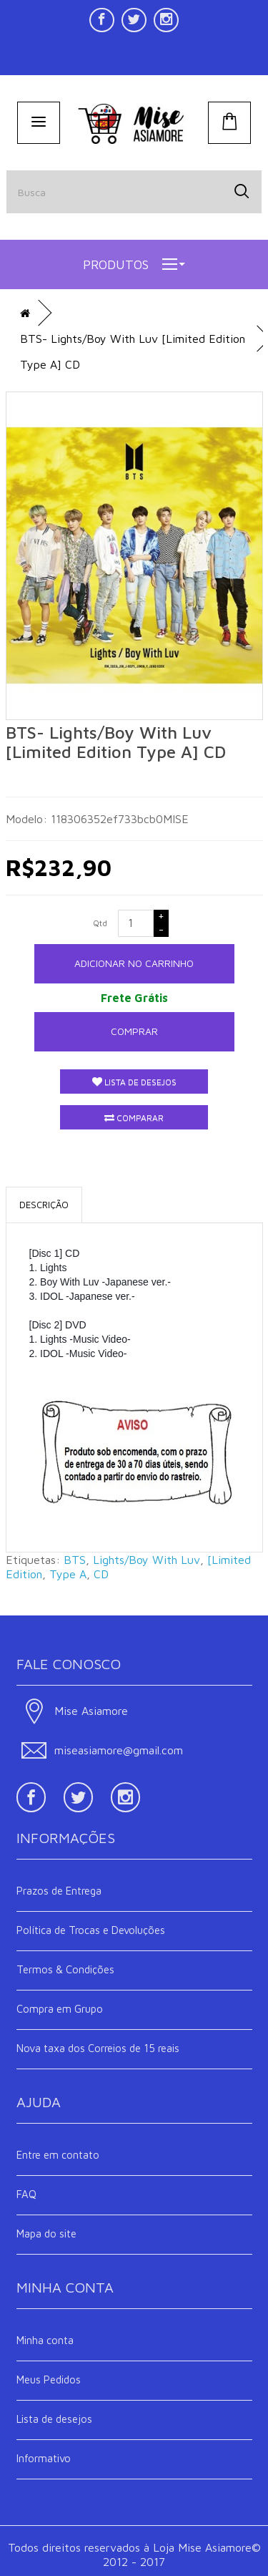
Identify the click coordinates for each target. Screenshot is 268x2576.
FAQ (26, 2194)
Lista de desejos (134, 1081)
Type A (67, 1574)
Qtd (100, 923)
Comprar (134, 1031)
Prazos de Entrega (58, 1891)
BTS (75, 1559)
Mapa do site (46, 2233)
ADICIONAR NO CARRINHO (134, 963)
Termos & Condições (65, 1969)
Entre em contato (57, 2155)
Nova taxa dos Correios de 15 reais (97, 2048)
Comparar (134, 1117)
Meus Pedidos (48, 2379)
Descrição (44, 1204)
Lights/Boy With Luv (146, 1559)
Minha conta (45, 2340)
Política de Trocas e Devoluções (90, 1930)
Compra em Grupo (59, 2009)
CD (101, 1574)
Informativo (43, 2458)
